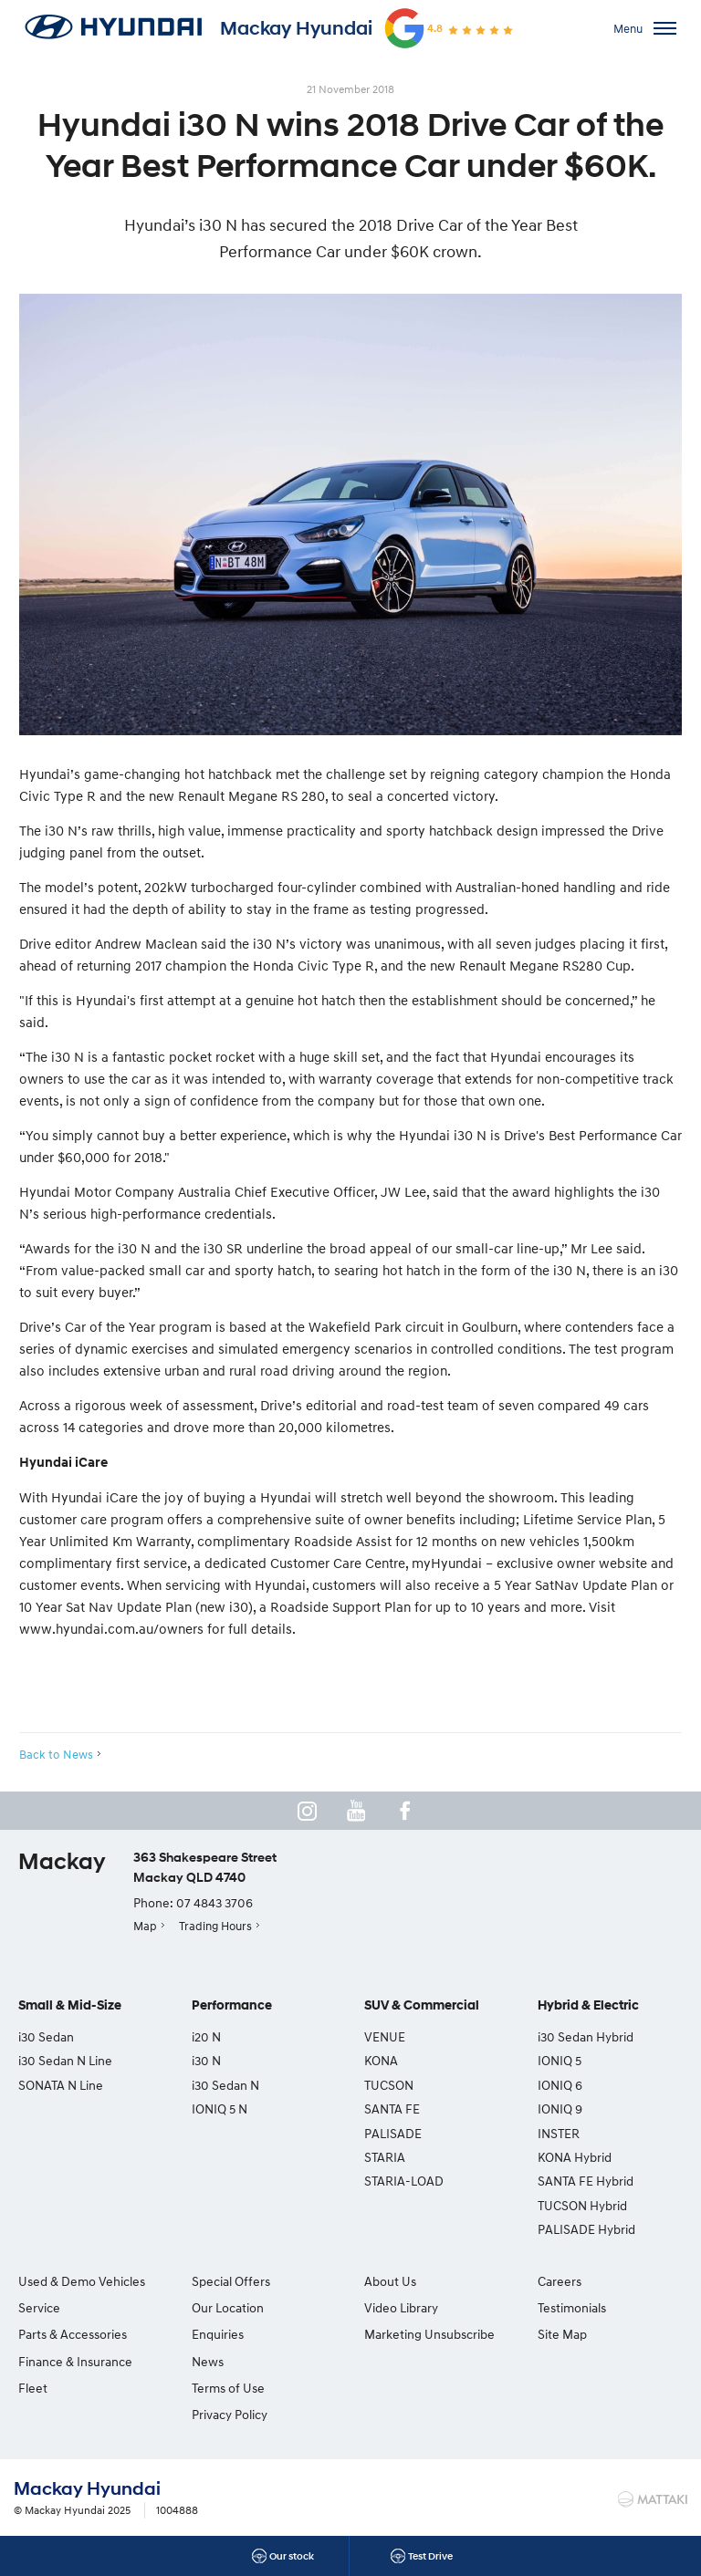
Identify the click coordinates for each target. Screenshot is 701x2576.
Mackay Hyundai (296, 28)
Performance (232, 2005)
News (208, 2361)
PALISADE (393, 2133)
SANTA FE (392, 2108)
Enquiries (218, 2334)
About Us (390, 2281)
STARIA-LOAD (404, 2180)
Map (145, 1925)
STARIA (384, 2157)
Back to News (56, 1754)
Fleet (32, 2387)
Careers (559, 2281)
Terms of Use (228, 2387)
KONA (381, 2060)
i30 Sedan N (225, 2085)
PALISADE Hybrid (586, 2229)
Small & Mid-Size (69, 2005)
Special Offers (231, 2281)
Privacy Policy (229, 2414)
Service (39, 2307)
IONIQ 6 (560, 2085)
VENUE (384, 2036)
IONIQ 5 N (219, 2108)
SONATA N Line (60, 2085)
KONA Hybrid (575, 2157)
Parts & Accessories (72, 2334)
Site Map (562, 2334)
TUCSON (388, 2085)
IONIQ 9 (560, 2108)
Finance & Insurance (75, 2361)
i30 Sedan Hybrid (585, 2036)
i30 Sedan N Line (65, 2060)
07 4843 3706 (214, 1902)
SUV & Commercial (421, 2005)
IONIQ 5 (559, 2060)
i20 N (206, 2036)
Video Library (401, 2307)
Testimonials (572, 2307)
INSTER (559, 2133)
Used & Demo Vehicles (81, 2281)
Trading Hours (215, 1925)
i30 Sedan (46, 2036)
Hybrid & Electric (588, 2005)
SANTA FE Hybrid (585, 2180)
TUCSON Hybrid (582, 2205)
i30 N (206, 2060)
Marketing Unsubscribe (429, 2334)
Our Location (228, 2307)
